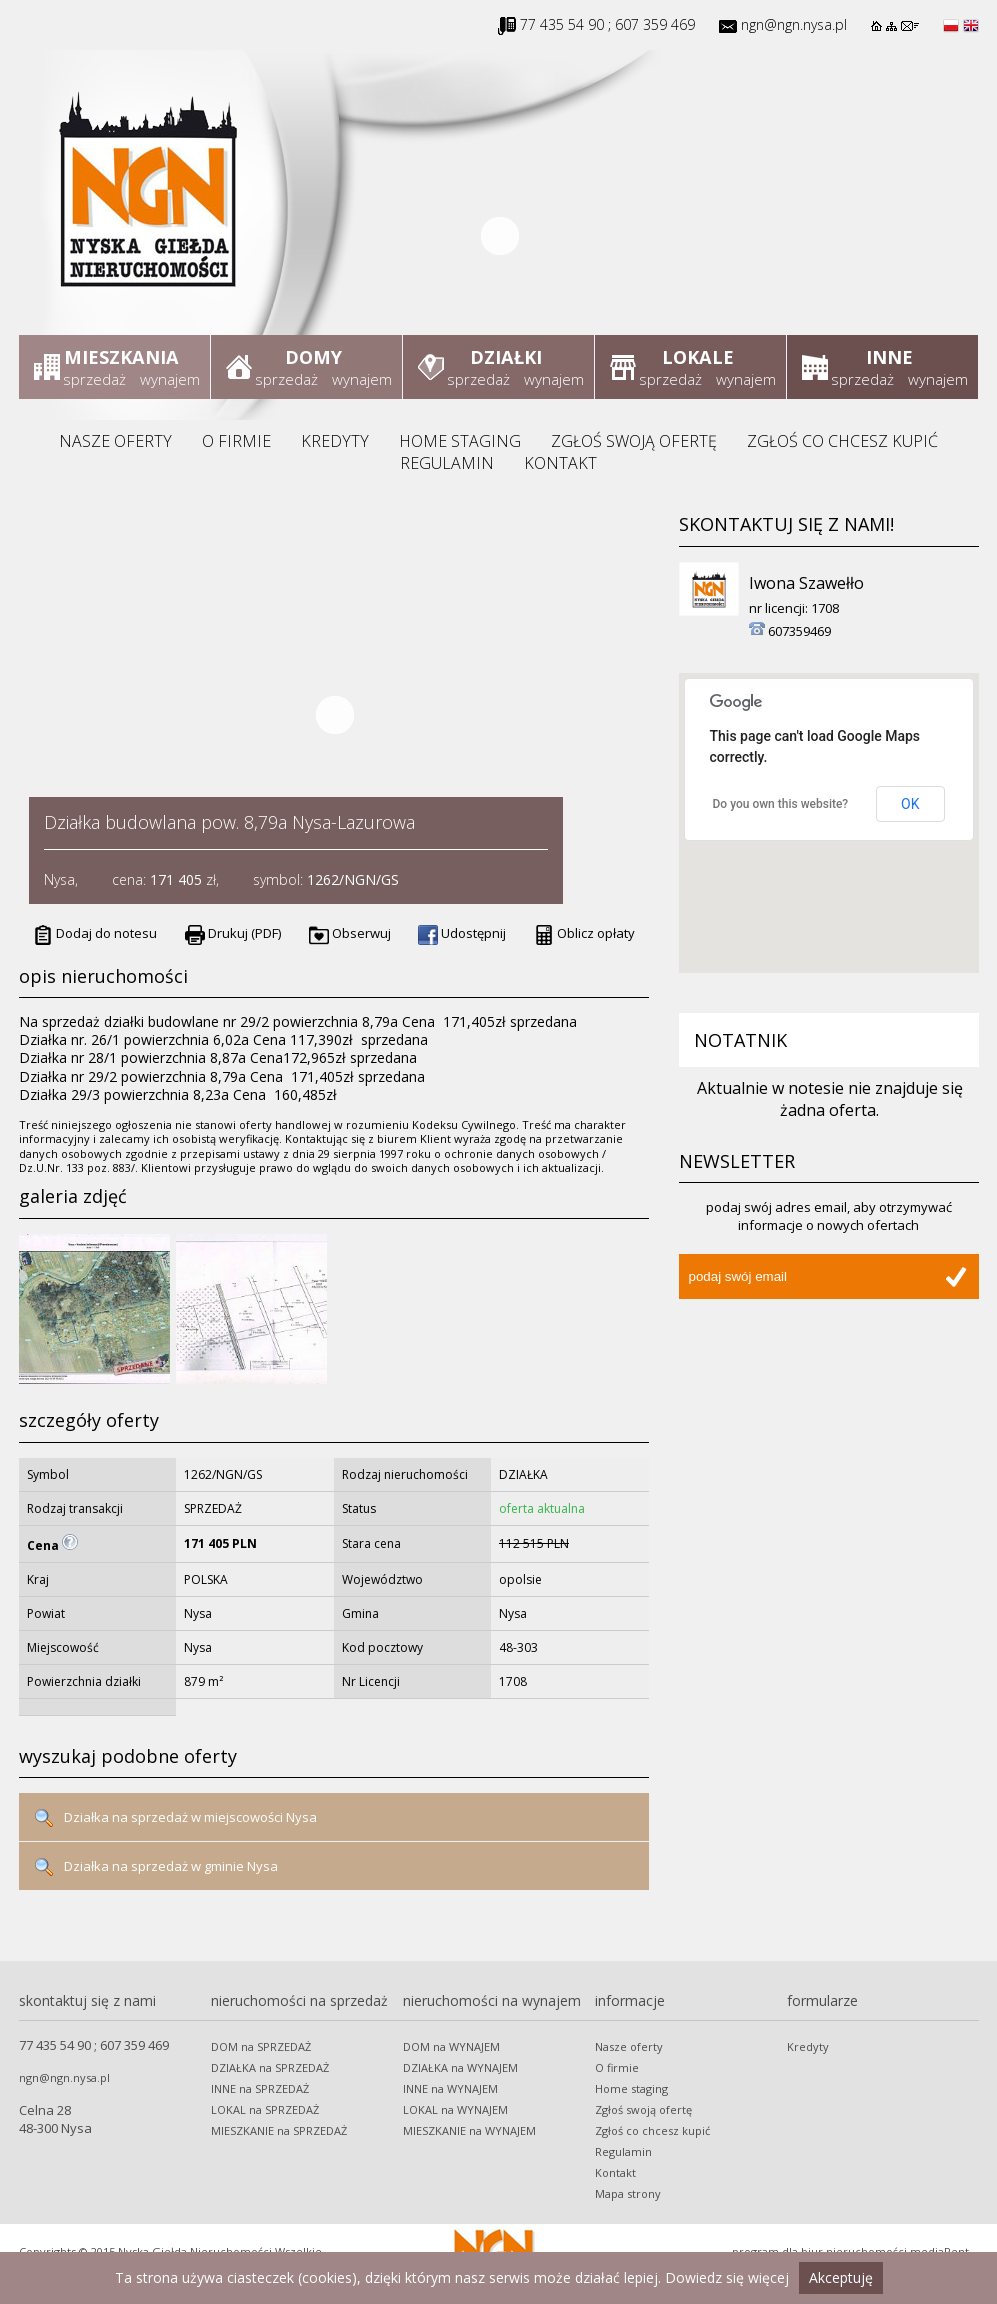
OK (910, 804)
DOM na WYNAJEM (451, 2046)
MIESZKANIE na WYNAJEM (469, 2130)
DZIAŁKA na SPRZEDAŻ (270, 2067)
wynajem (170, 379)
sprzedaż (94, 379)
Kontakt (560, 463)
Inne (889, 357)
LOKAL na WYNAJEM (455, 2109)
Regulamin (447, 463)
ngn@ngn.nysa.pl (794, 24)
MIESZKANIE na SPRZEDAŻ (279, 2130)
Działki (505, 357)
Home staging (460, 441)
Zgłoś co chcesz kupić (842, 441)
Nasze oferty (115, 441)
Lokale (697, 357)
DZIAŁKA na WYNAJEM (460, 2067)
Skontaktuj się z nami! (786, 524)
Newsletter (737, 1161)
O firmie (236, 441)
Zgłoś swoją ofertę (634, 441)
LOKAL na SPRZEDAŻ (265, 2109)
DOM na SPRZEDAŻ (261, 2046)
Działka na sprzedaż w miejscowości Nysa (175, 1818)
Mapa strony (628, 2193)
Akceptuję (841, 2277)
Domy (314, 357)
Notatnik (740, 1040)
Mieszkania (122, 357)
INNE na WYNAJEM (450, 2088)
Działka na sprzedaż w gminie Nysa (156, 1867)
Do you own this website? (781, 804)
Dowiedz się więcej (727, 2277)
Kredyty (335, 441)
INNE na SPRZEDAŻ (260, 2088)
